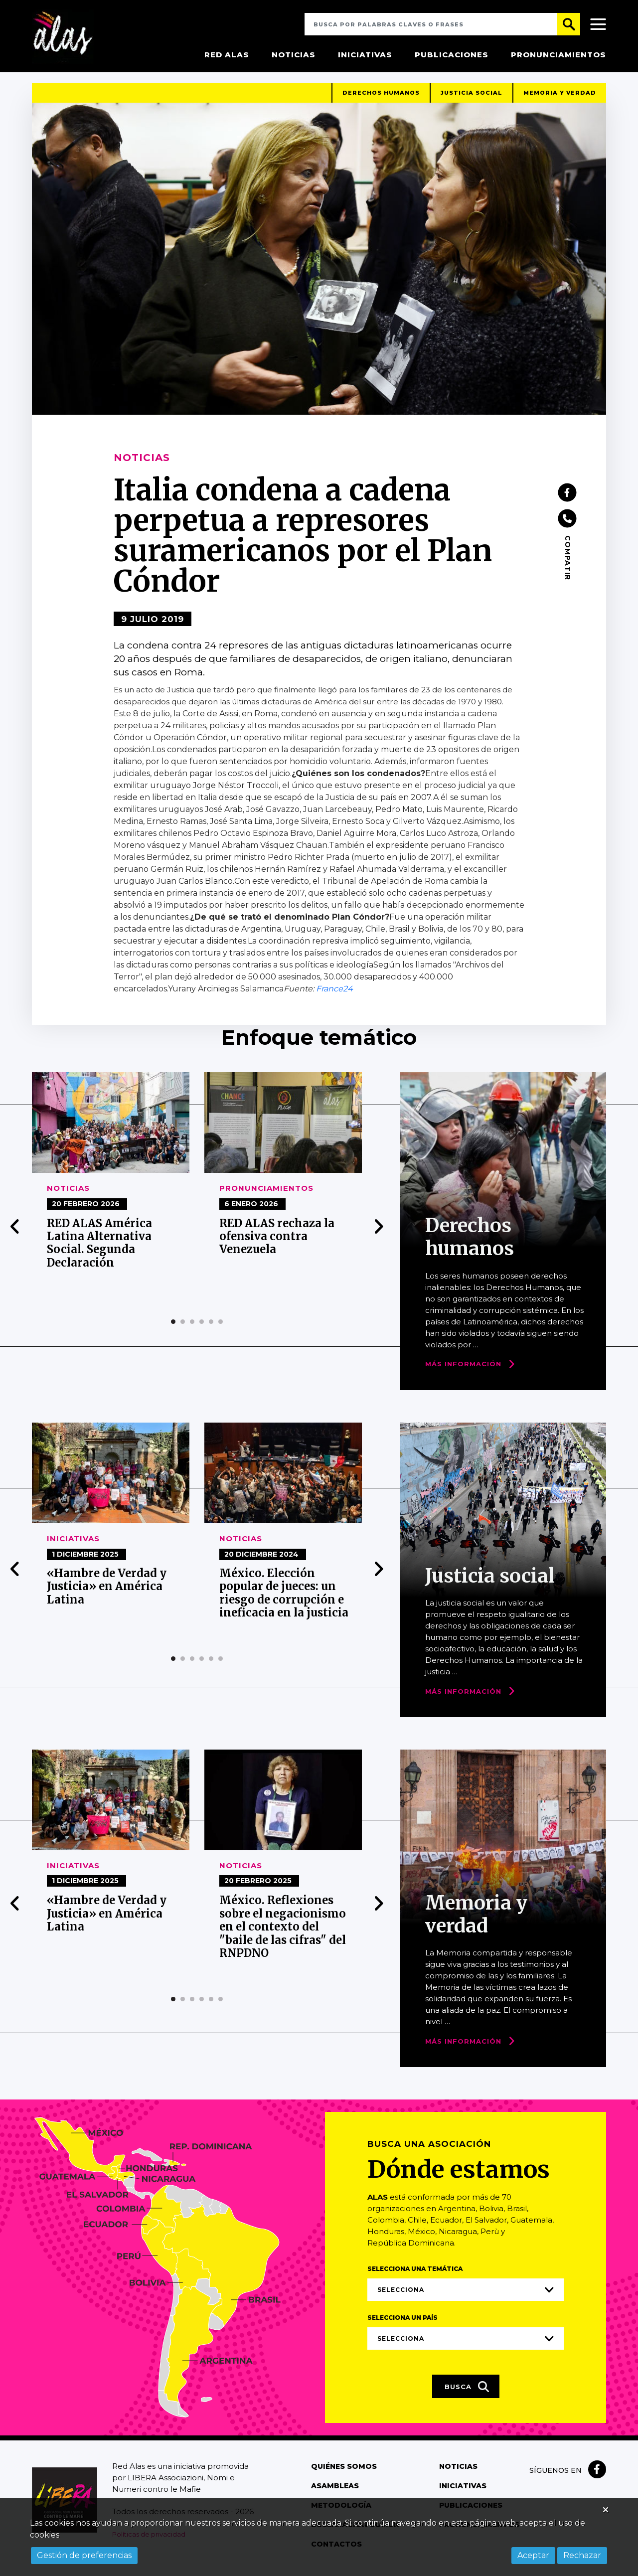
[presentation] (15, 1233)
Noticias (294, 54)
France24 (334, 995)
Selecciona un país (402, 2324)
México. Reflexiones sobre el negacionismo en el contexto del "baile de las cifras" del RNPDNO (282, 1933)
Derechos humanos (381, 99)
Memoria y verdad (559, 99)
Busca (467, 2393)
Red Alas (226, 54)
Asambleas (335, 2491)
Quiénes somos (344, 2472)
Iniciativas (365, 54)
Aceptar (533, 2555)
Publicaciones (451, 54)
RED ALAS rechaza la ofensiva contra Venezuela (276, 1242)
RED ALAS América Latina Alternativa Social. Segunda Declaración (99, 1249)
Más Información (463, 1370)
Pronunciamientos (558, 54)
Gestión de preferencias (84, 2555)
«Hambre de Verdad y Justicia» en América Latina (106, 1592)
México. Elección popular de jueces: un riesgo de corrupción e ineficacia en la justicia (283, 1598)
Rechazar (582, 2555)
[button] (173, 1327)
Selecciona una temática (415, 2275)
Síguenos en (555, 2476)
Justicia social (471, 99)
